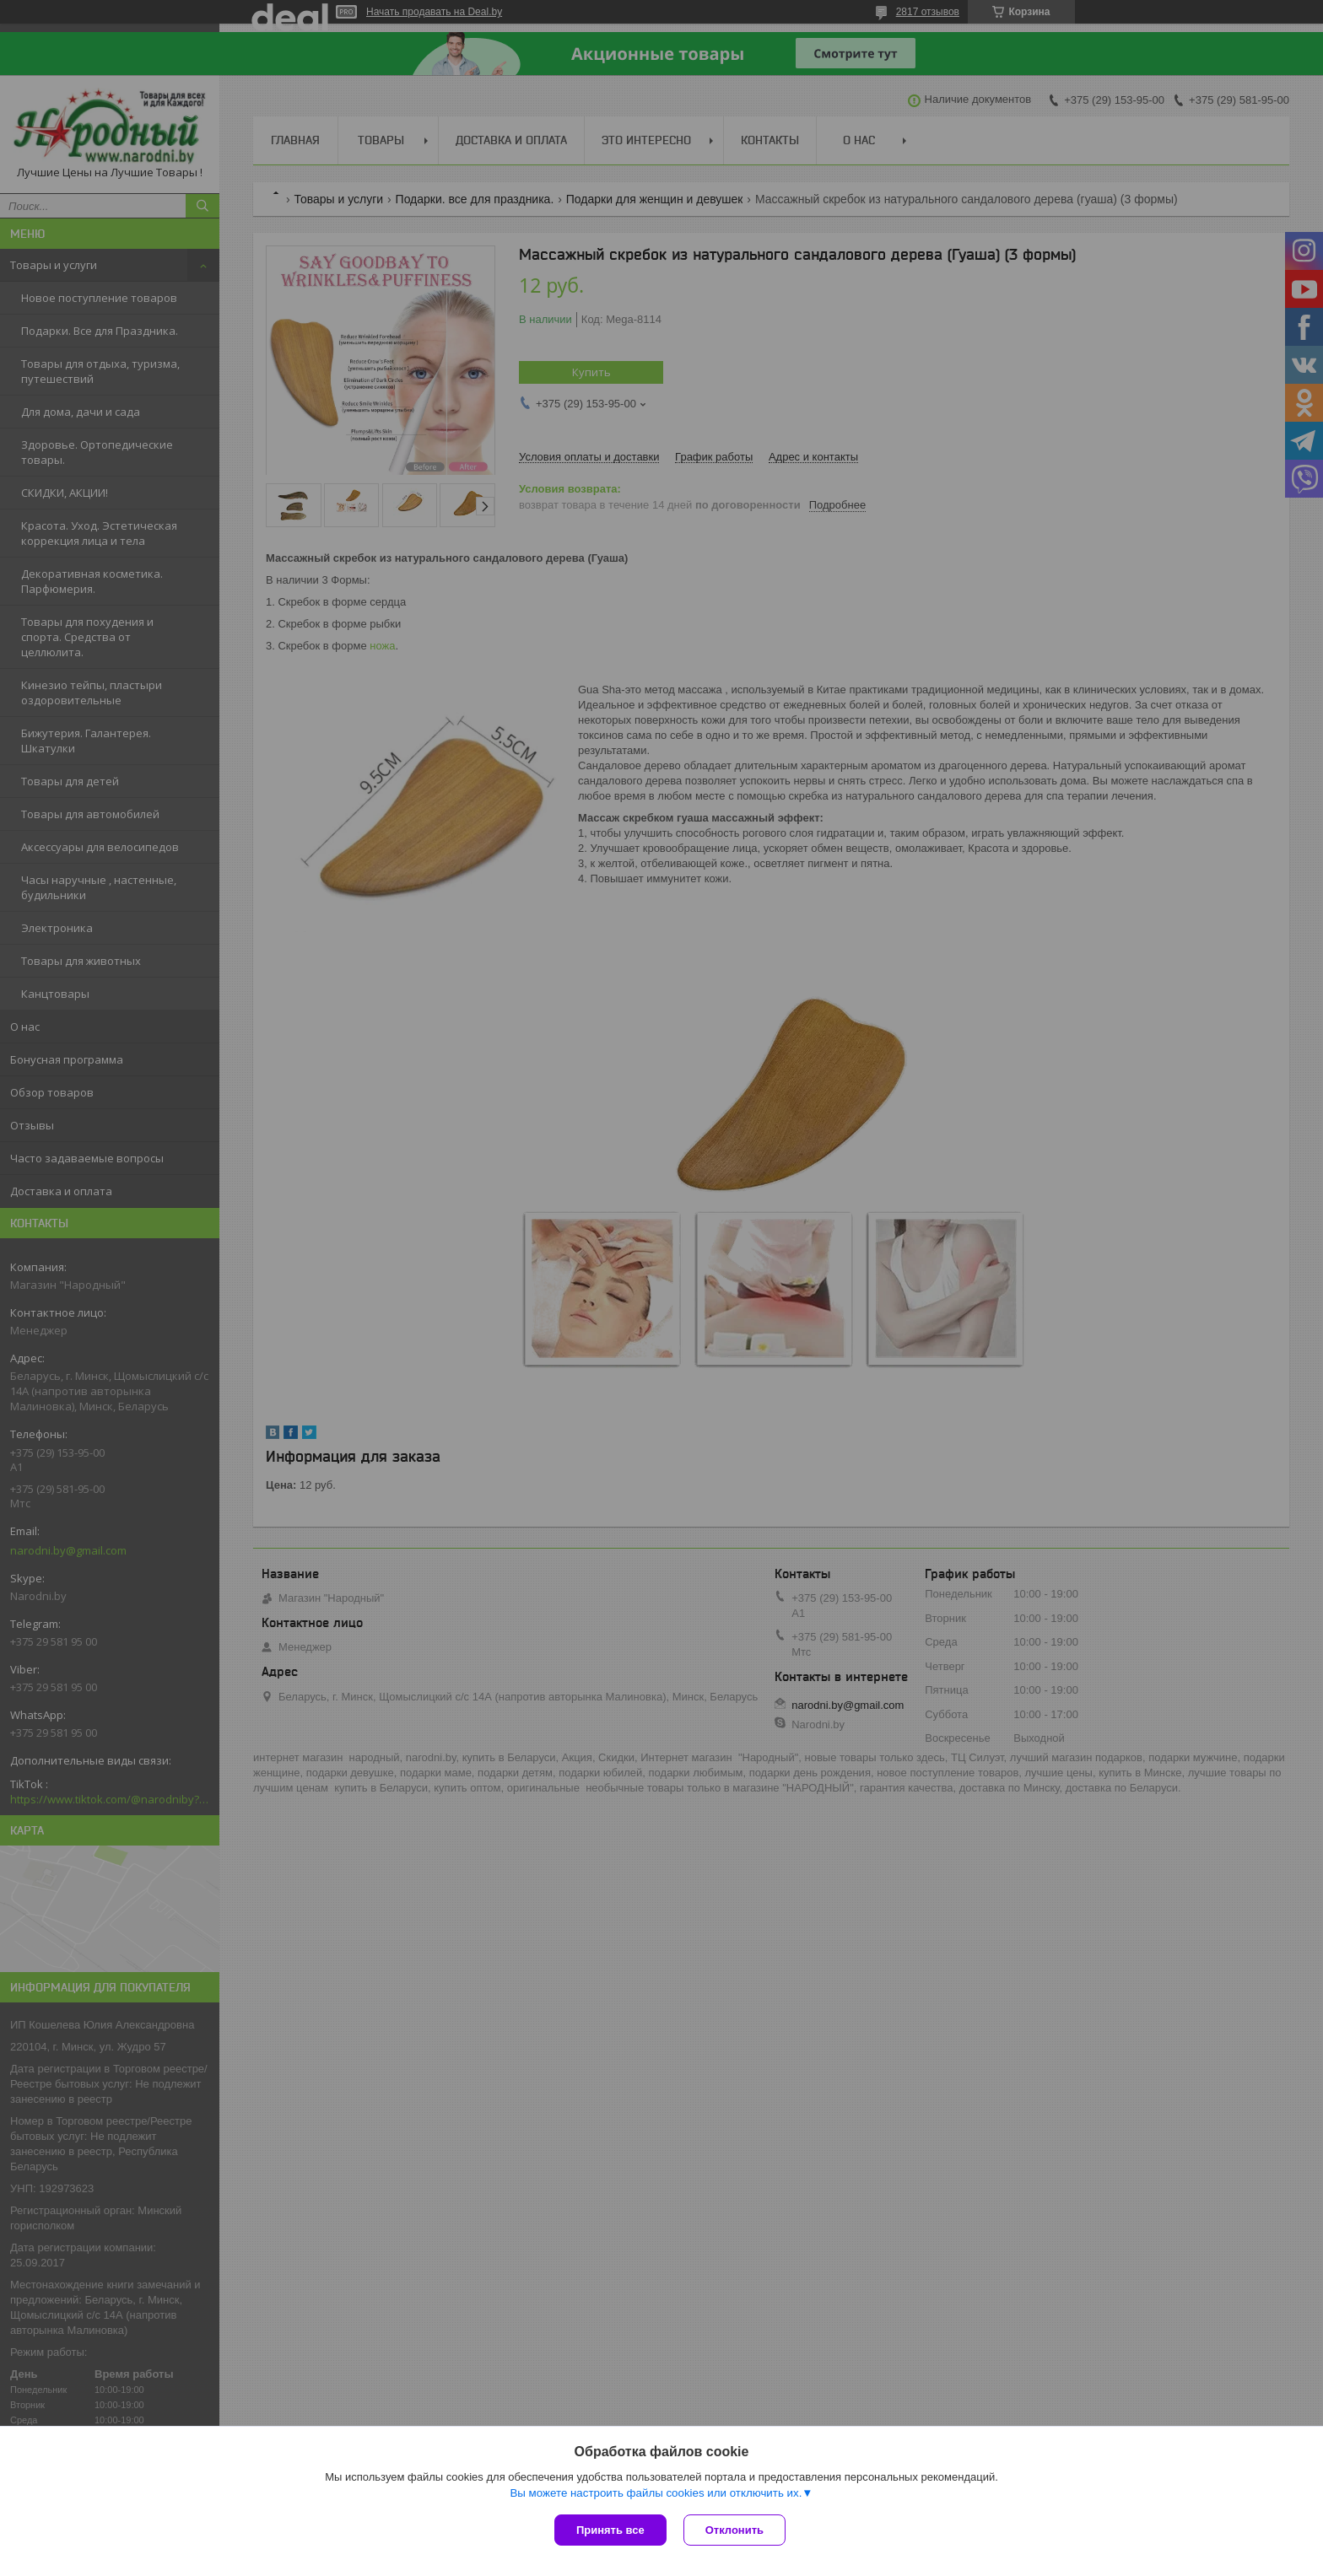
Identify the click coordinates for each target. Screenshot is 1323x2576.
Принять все (610, 2530)
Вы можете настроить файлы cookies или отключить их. (656, 2493)
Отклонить (734, 2530)
